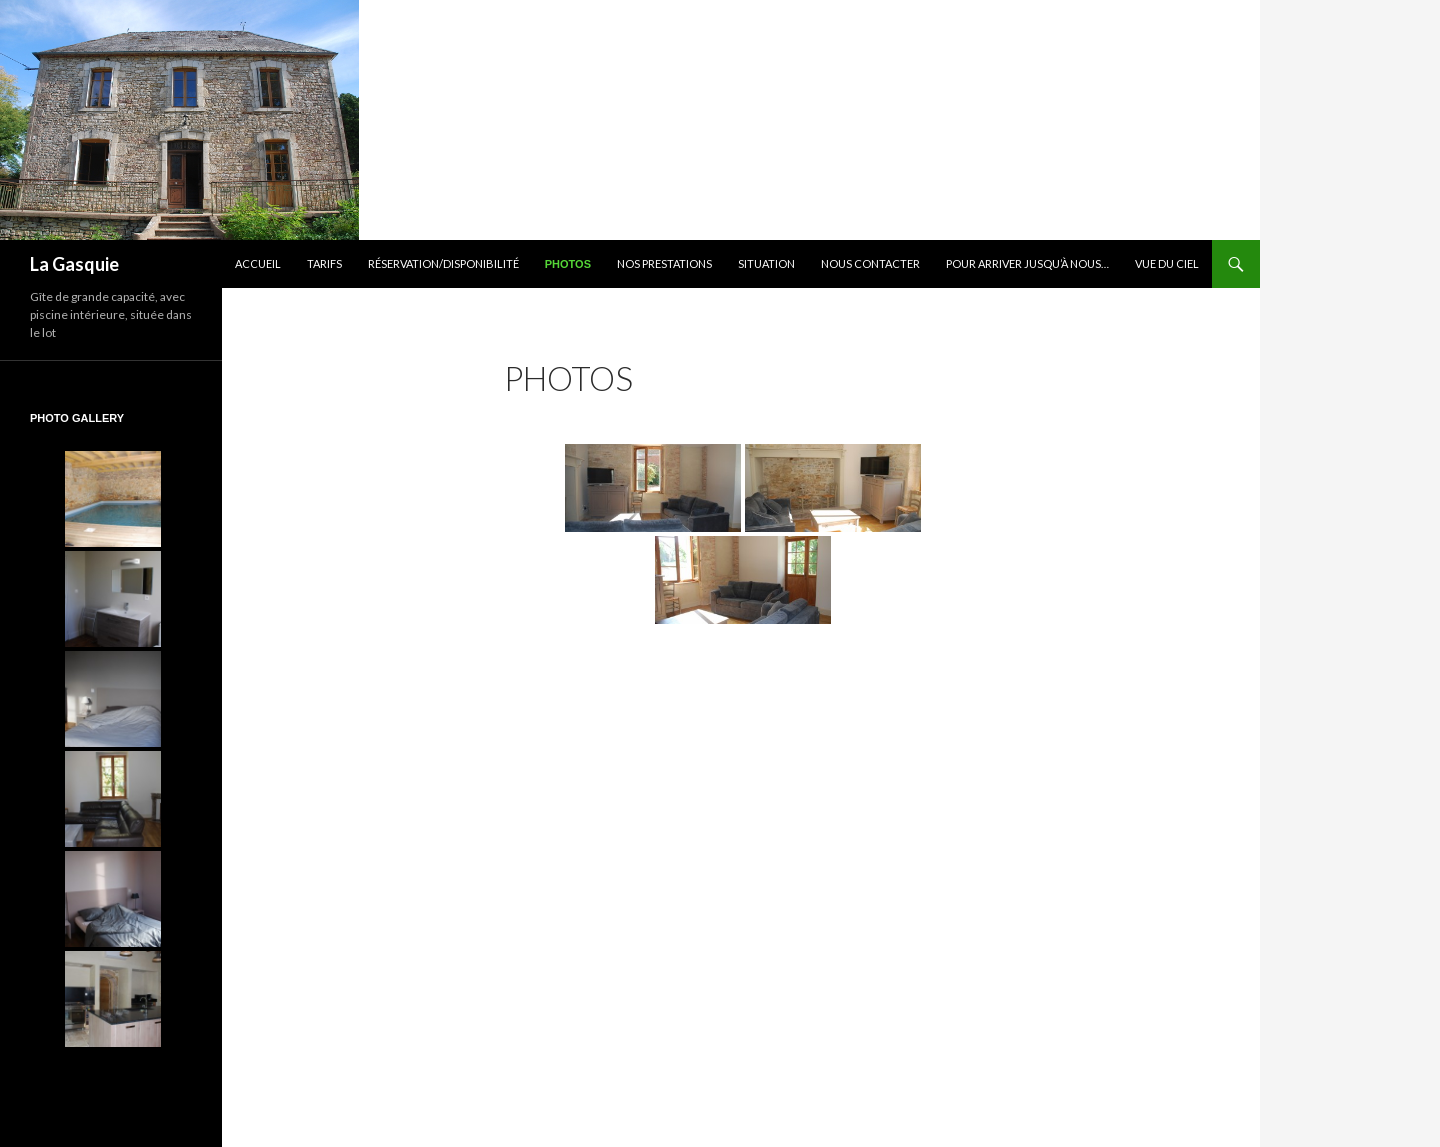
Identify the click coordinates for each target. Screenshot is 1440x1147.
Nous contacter (870, 263)
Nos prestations (664, 263)
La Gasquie (74, 264)
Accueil (258, 263)
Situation (766, 263)
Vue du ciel (1167, 263)
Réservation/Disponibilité (443, 263)
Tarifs (324, 263)
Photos (568, 264)
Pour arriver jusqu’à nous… (1027, 263)
